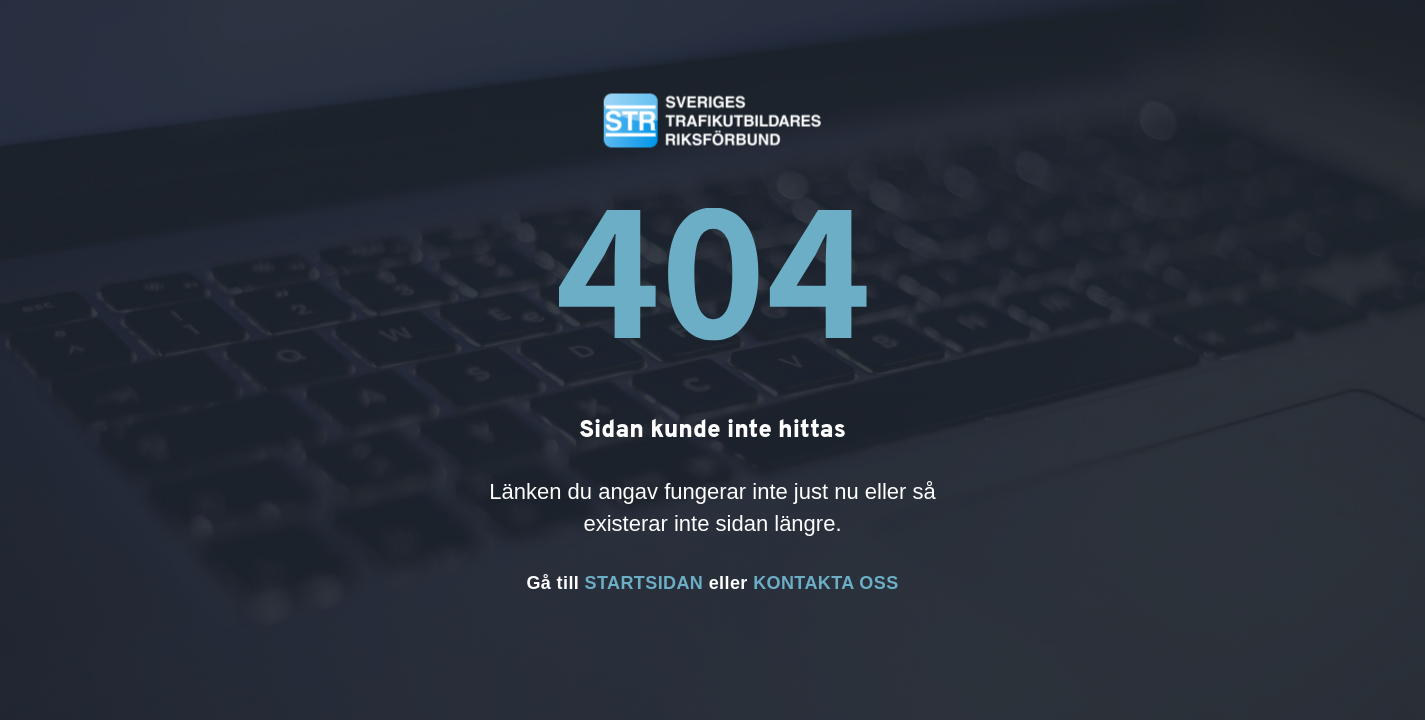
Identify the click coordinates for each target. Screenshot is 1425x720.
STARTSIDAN (644, 583)
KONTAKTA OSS (825, 583)
